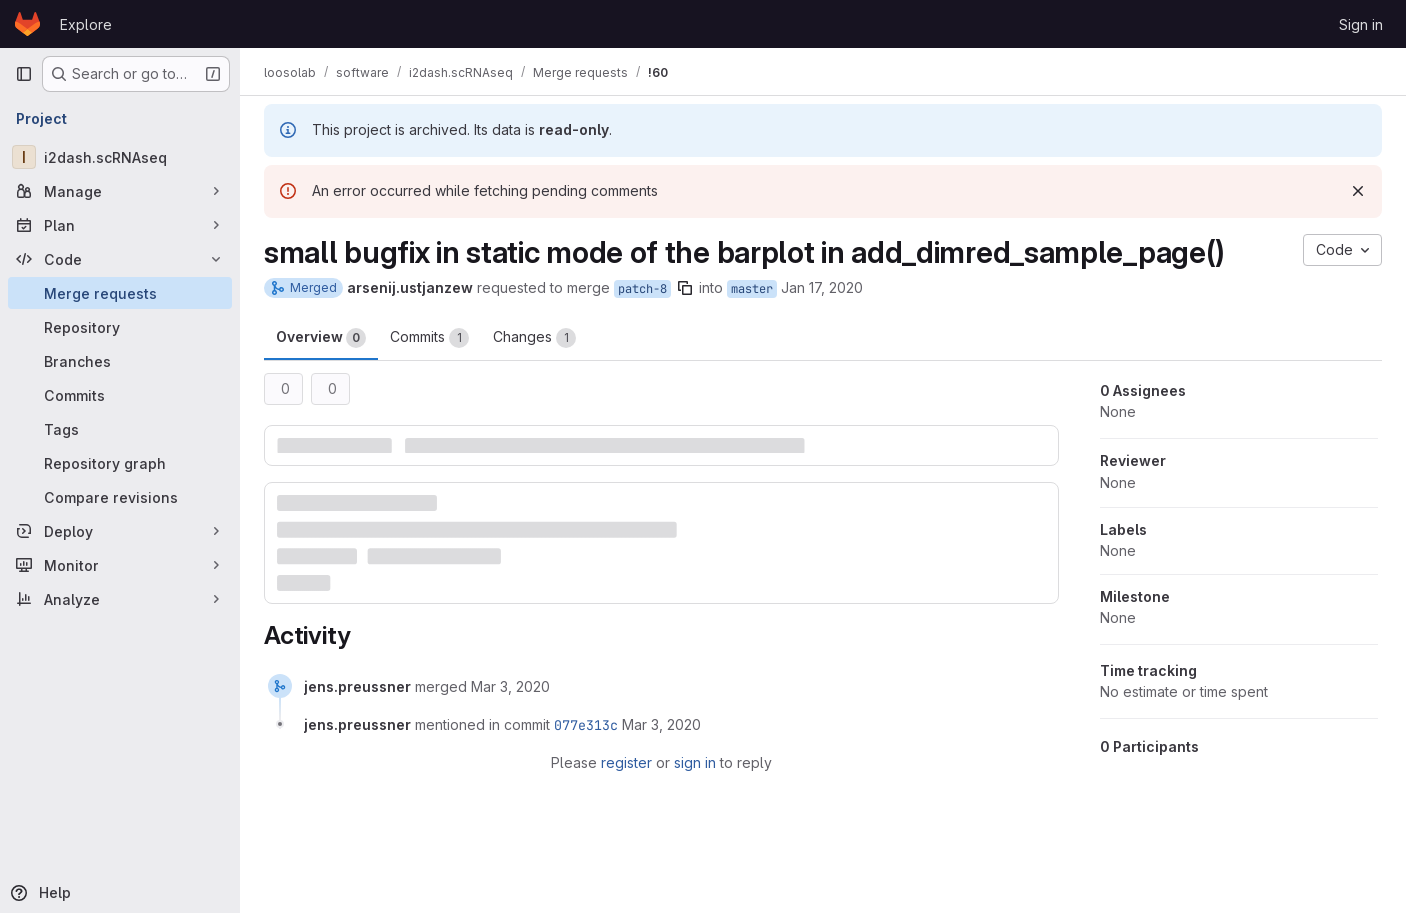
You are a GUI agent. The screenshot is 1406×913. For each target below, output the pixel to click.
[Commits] (120, 395)
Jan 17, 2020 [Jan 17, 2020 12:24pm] (822, 287)
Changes (534, 338)
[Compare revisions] (120, 497)
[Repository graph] (120, 463)
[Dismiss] (1358, 191)
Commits (429, 338)
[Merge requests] (120, 293)
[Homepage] (27, 24)
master (752, 289)
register (626, 762)
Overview (321, 338)
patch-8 (642, 289)
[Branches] (120, 361)
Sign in (1361, 24)
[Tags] (120, 429)
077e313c (586, 725)
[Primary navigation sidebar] (24, 74)
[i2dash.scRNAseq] (120, 157)
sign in (695, 762)
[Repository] (120, 327)
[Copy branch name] (685, 288)
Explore (86, 24)
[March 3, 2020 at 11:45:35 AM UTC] (510, 686)
